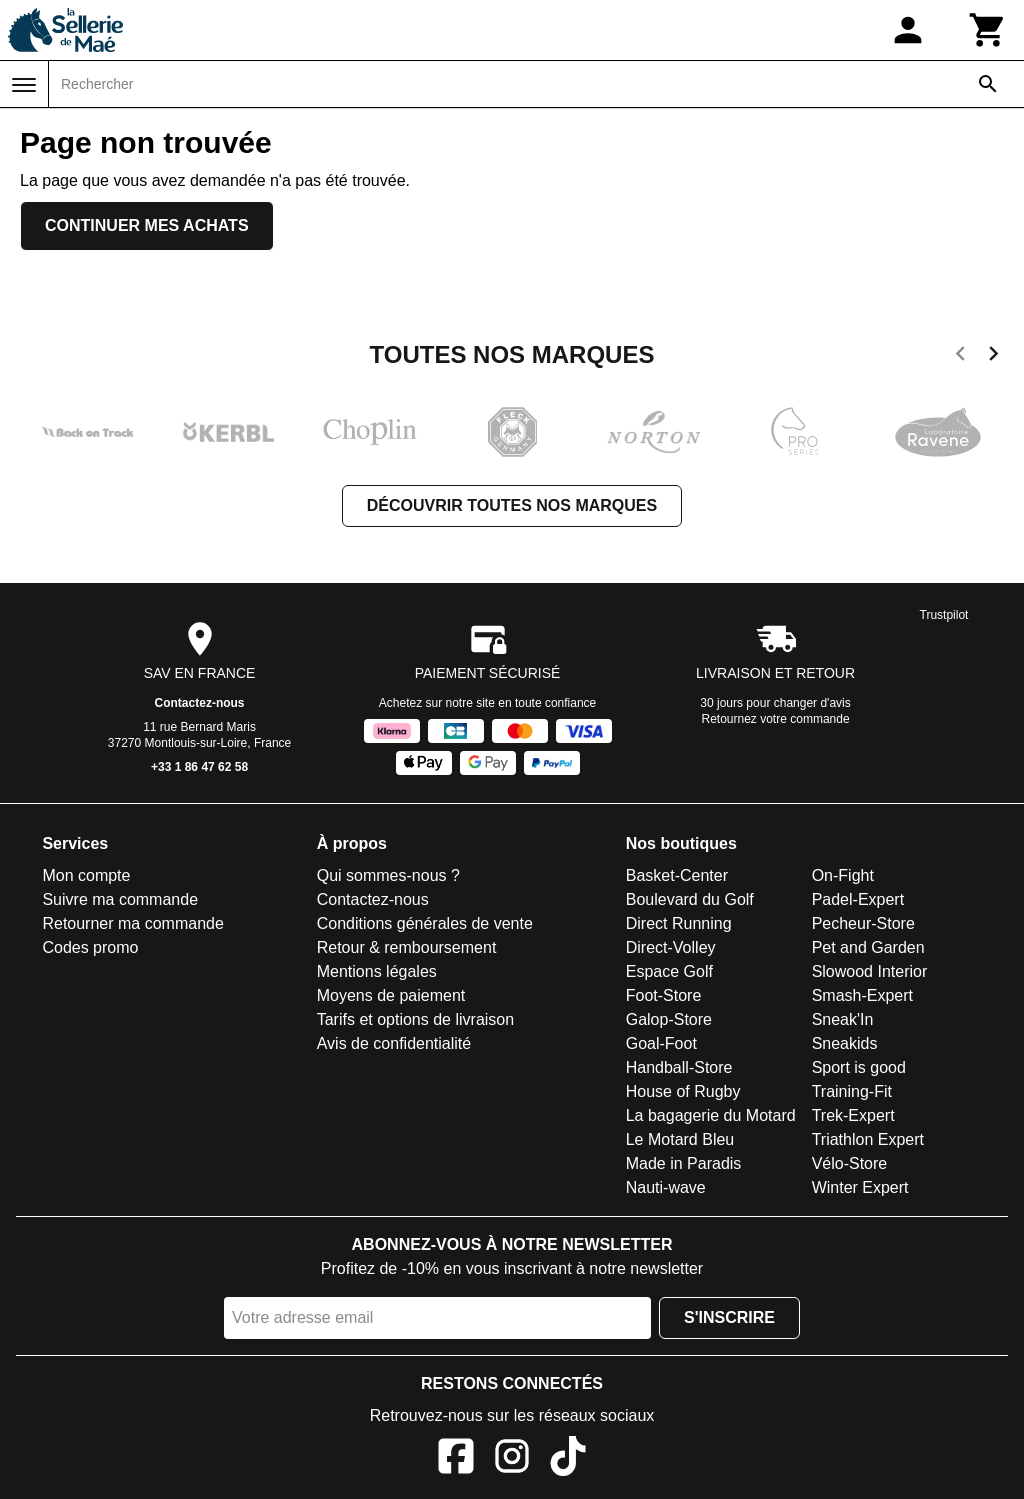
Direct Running (679, 923)
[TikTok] (568, 1459)
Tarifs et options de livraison (415, 1019)
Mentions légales (377, 971)
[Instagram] (512, 1459)
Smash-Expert (862, 995)
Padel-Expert (858, 899)
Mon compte (86, 875)
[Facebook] (456, 1459)
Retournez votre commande (776, 719)
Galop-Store (669, 1019)
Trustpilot (944, 615)
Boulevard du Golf (690, 899)
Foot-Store (664, 995)
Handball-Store (679, 1067)
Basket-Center (677, 875)
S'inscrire (729, 1317)
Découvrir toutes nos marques (512, 505)
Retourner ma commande (132, 923)
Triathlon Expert (868, 1139)
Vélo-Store (850, 1163)
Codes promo (90, 947)
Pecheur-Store (863, 923)
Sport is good (859, 1067)
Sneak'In (843, 1019)
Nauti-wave (666, 1187)
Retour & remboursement (407, 947)
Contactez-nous (200, 703)
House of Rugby (683, 1091)
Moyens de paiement (391, 995)
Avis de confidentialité (394, 1043)
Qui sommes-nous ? (388, 875)
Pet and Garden (868, 947)
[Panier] (988, 30)
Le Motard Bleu (680, 1139)
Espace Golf (669, 971)
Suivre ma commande (120, 899)
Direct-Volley (671, 947)
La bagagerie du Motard (711, 1115)
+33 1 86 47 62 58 (199, 767)
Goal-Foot (661, 1043)
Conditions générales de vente (425, 923)
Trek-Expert (853, 1115)
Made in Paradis (684, 1163)
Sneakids (845, 1043)
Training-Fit (852, 1091)
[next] (993, 357)
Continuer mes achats (147, 225)
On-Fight (843, 875)
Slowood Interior (870, 971)
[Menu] (24, 85)
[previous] (960, 357)
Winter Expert (860, 1187)
